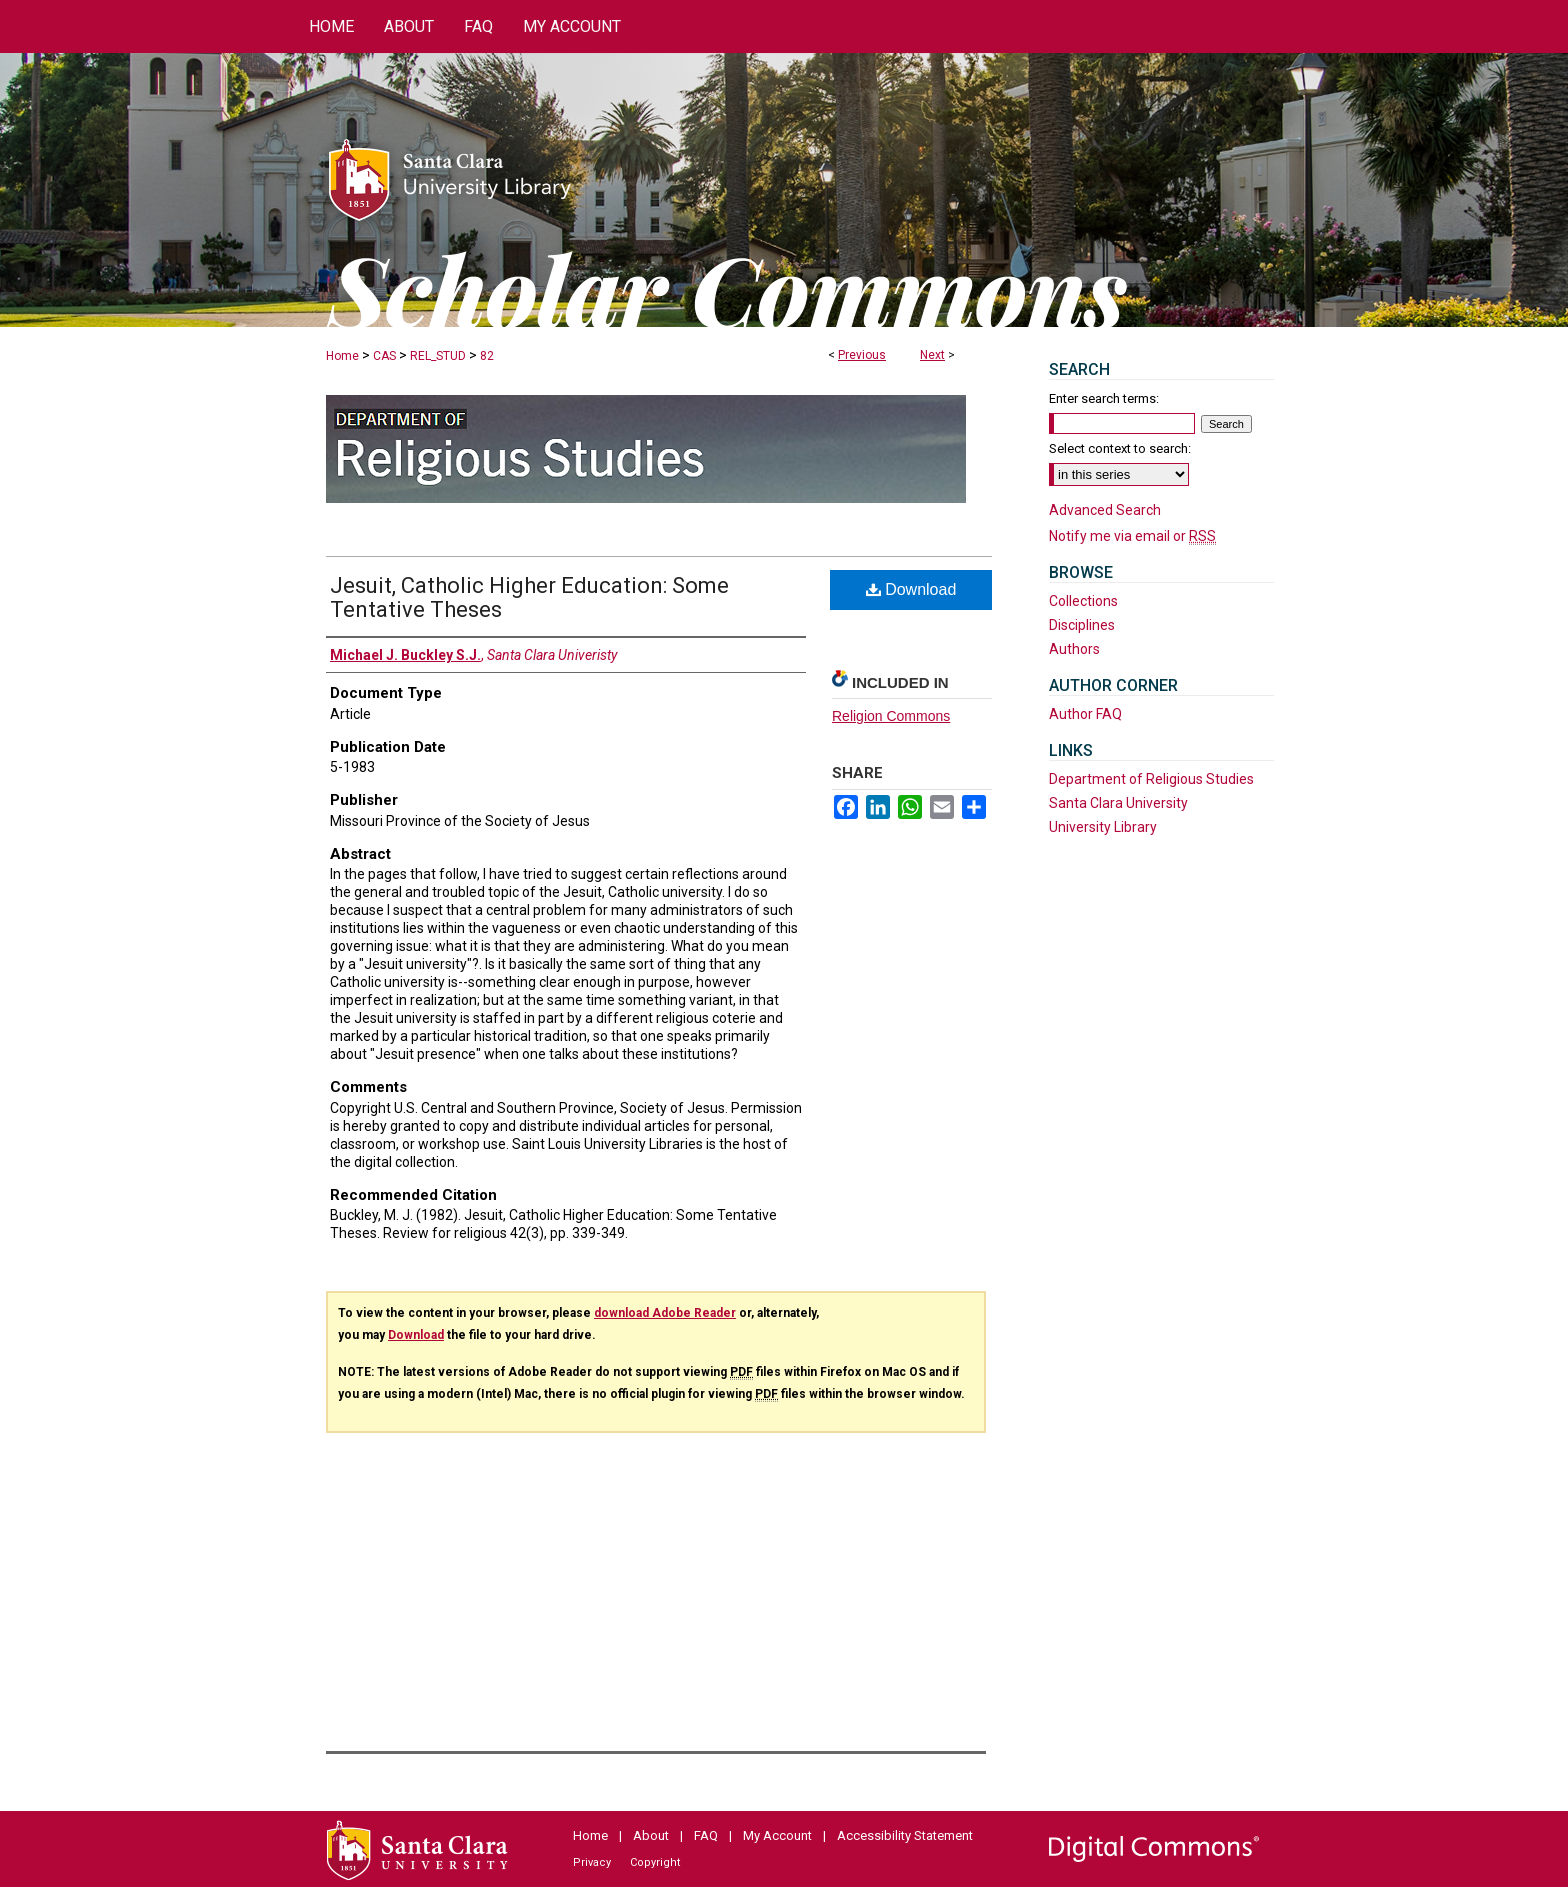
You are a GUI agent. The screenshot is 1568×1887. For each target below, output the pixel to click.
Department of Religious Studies (1151, 779)
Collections (1083, 601)
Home (342, 356)
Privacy (592, 1862)
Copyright (655, 1862)
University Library (1103, 827)
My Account (777, 1835)
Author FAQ (1085, 714)
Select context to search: (1120, 448)
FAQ (706, 1835)
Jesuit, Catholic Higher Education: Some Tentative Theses (529, 597)
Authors (1074, 649)
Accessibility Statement (905, 1835)
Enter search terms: (1104, 398)
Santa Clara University (1118, 803)
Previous (862, 355)
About (651, 1835)
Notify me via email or (1132, 536)
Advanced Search (1105, 510)
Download (911, 589)
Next (932, 355)
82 (487, 356)
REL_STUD (438, 356)
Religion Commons (891, 716)
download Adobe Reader (665, 1313)
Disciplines (1082, 625)
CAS (384, 356)
